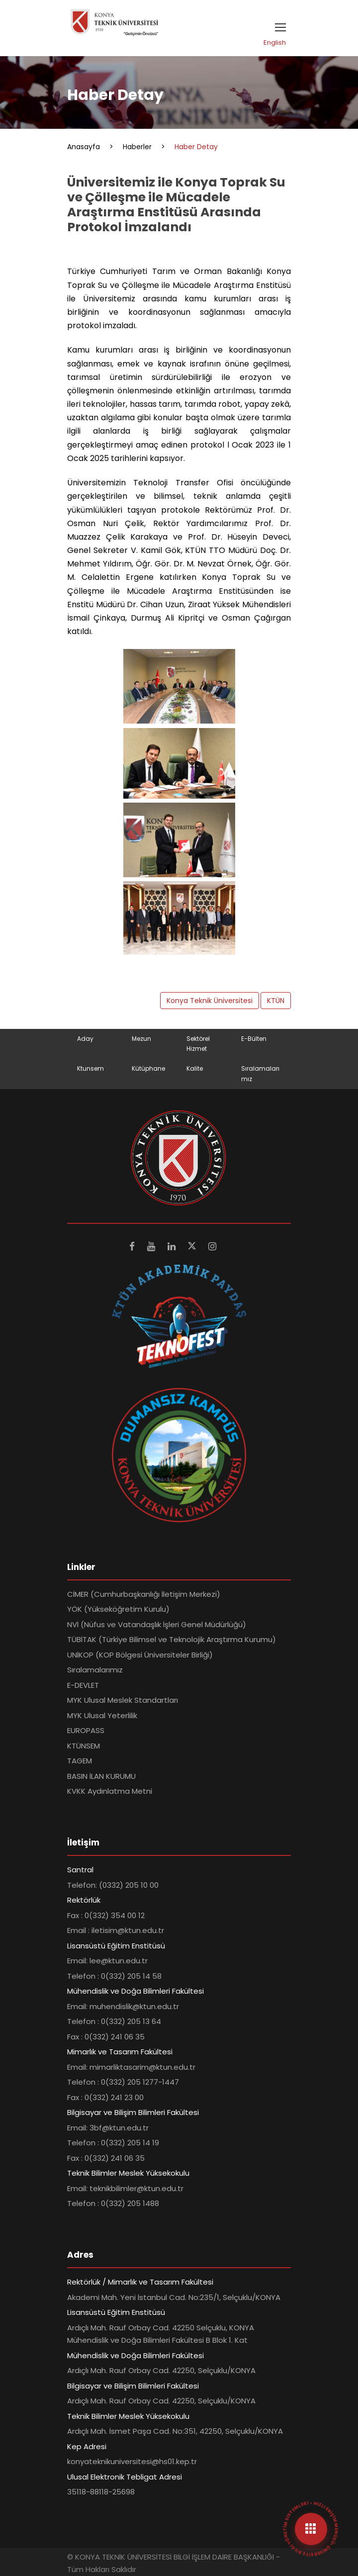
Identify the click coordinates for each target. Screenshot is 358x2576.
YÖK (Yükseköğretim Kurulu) (118, 1609)
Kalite (194, 1068)
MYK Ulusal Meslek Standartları (122, 1700)
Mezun (141, 1038)
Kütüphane (148, 1068)
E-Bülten (254, 1038)
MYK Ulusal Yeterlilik (102, 1715)
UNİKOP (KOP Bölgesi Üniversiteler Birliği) (140, 1655)
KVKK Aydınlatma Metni (109, 1791)
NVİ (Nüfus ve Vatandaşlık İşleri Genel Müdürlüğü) (156, 1624)
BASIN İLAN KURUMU (101, 1776)
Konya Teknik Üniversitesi (210, 1001)
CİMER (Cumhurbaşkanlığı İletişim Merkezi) (143, 1594)
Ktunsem (90, 1068)
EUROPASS (85, 1730)
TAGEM (79, 1760)
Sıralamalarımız (95, 1669)
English (275, 42)
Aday (85, 1038)
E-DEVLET (83, 1685)
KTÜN (275, 1001)
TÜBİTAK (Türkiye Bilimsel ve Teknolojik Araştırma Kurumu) (171, 1639)
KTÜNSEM (83, 1746)
